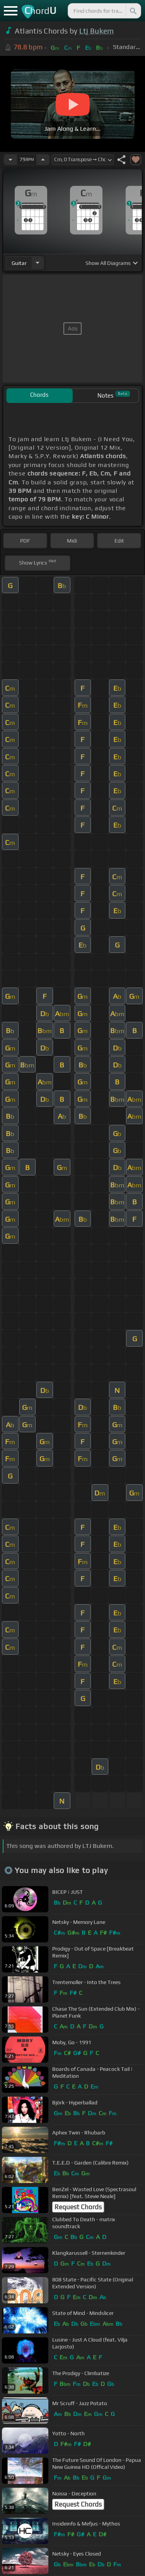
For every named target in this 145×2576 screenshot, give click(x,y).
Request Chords (78, 2207)
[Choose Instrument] (37, 263)
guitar (19, 263)
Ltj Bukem (96, 31)
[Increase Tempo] (42, 159)
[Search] (133, 11)
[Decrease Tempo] (10, 159)
